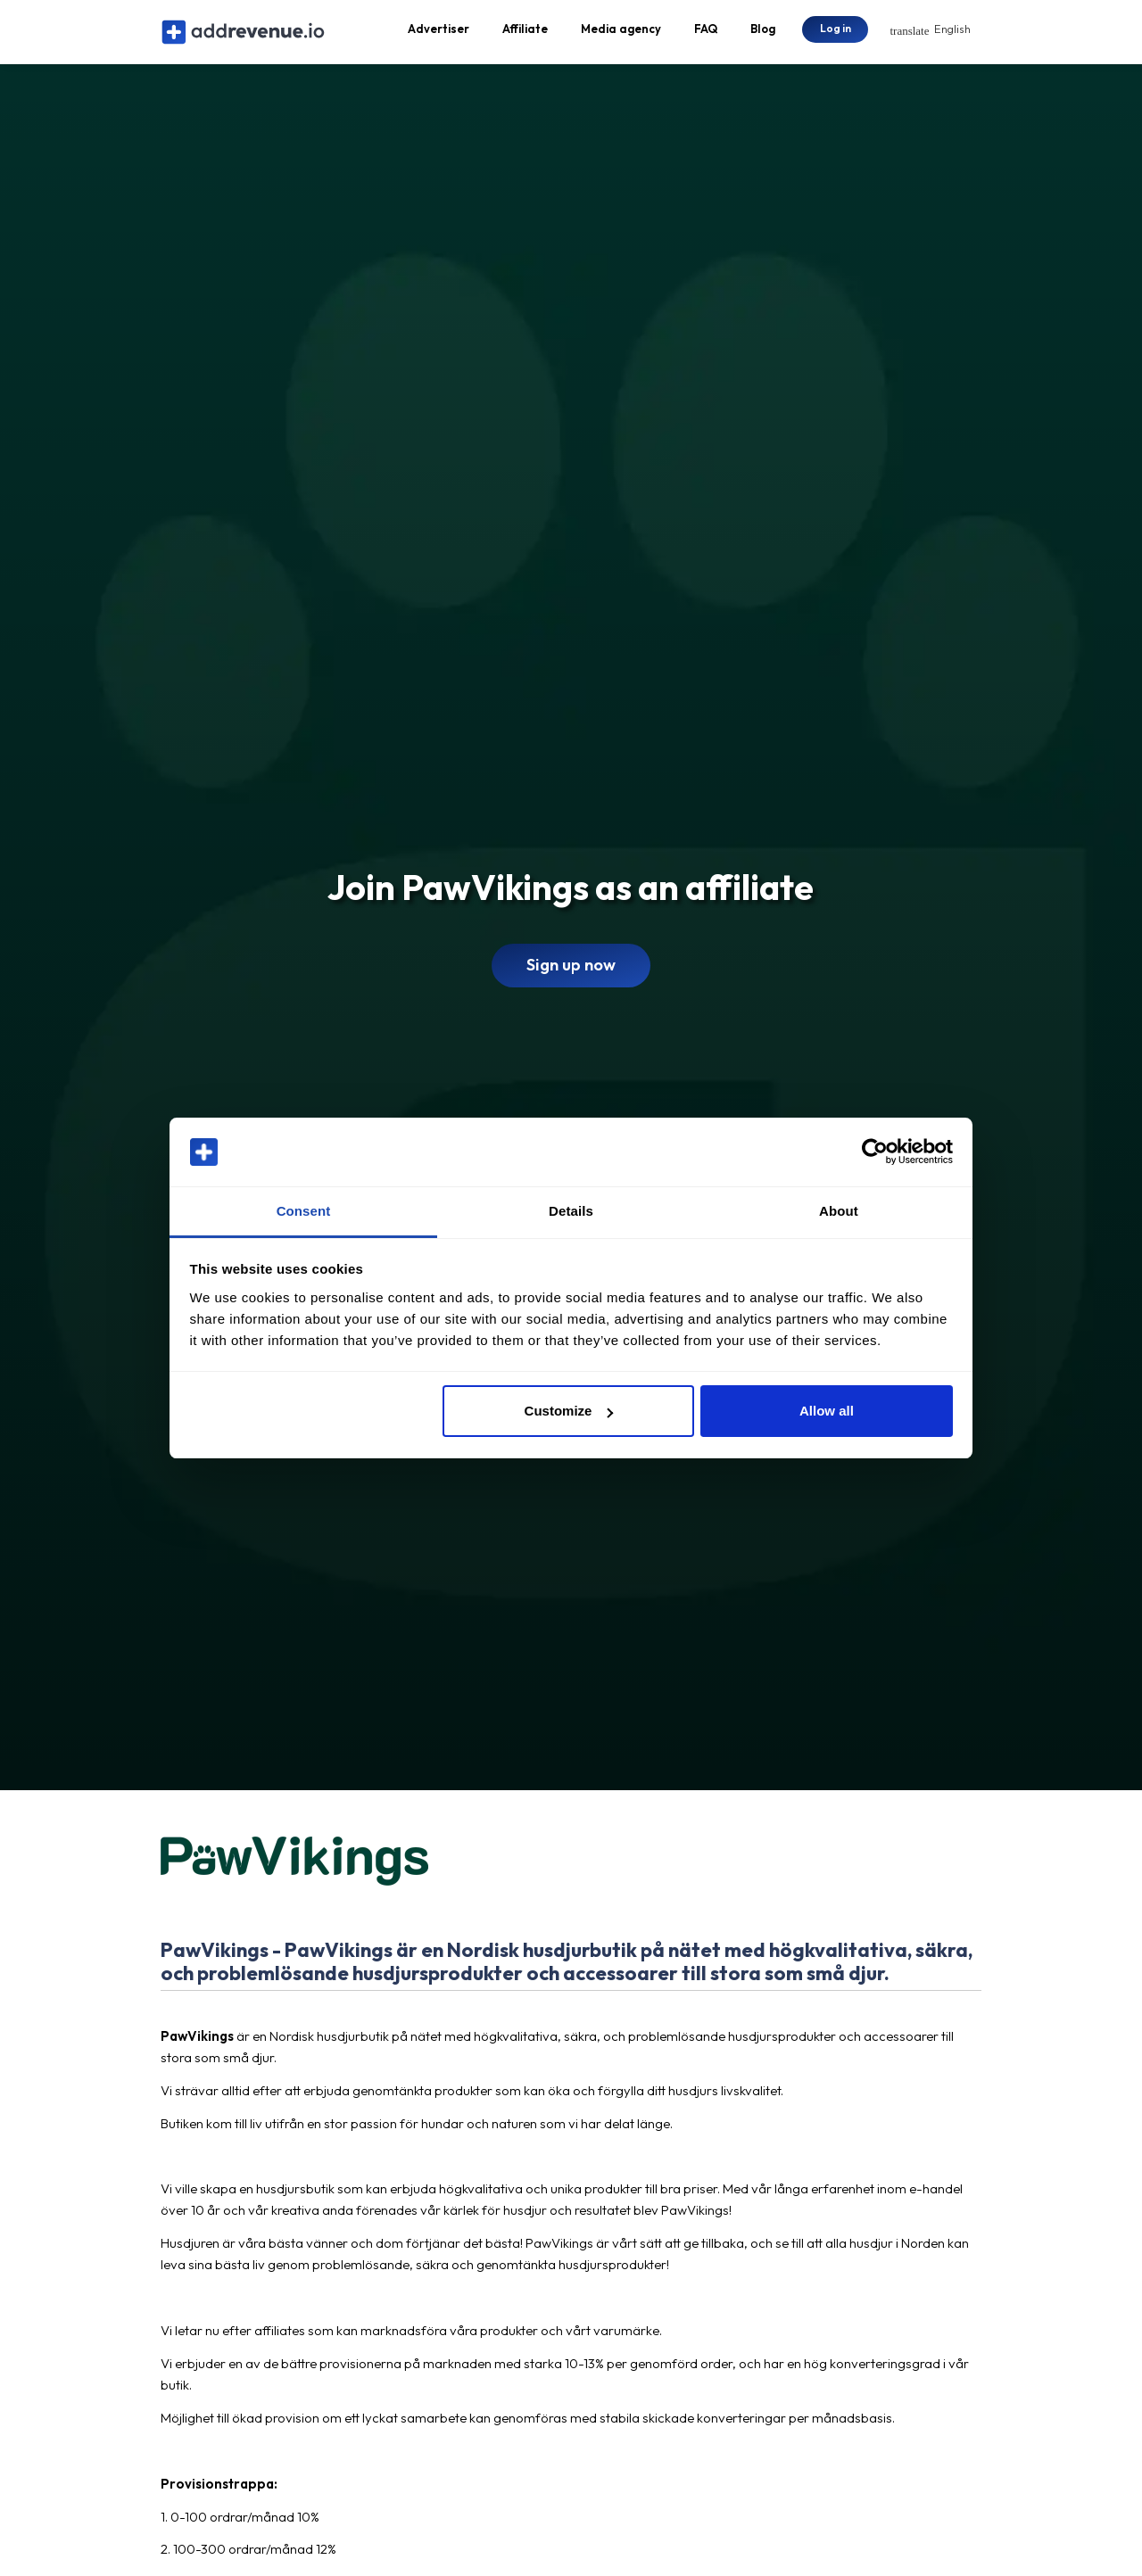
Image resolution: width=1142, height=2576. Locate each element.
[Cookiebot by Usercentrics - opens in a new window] (875, 1152)
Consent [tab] (304, 1210)
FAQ (705, 32)
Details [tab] (571, 1210)
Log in (835, 30)
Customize (569, 1410)
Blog (762, 32)
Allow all (826, 1410)
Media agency (621, 32)
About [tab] (838, 1210)
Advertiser (438, 32)
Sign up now (571, 971)
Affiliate (525, 32)
